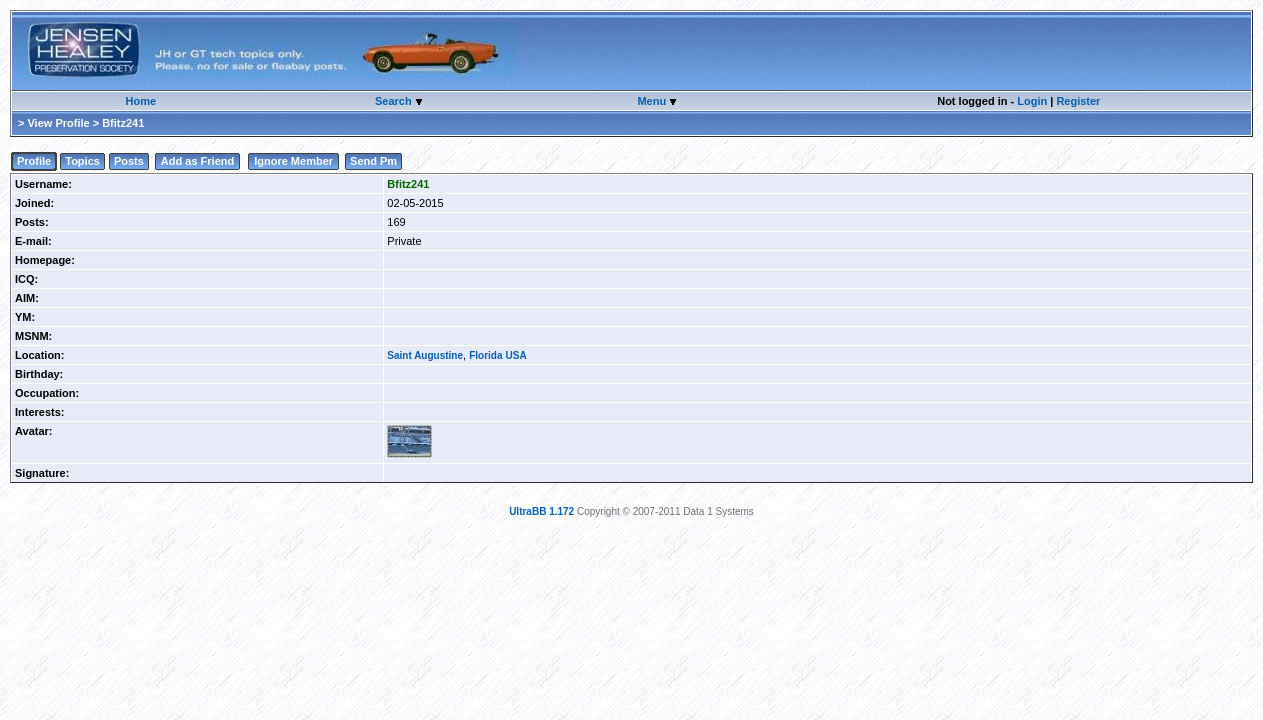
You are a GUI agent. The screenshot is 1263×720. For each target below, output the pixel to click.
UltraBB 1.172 (541, 511)
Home (140, 101)
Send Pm (373, 161)
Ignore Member (293, 161)
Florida (485, 355)
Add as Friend (197, 161)
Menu (653, 101)
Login (1032, 101)
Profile (34, 161)
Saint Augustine (425, 355)
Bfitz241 (408, 184)
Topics (82, 161)
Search (395, 101)
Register (1078, 101)
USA (516, 355)
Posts (129, 161)
